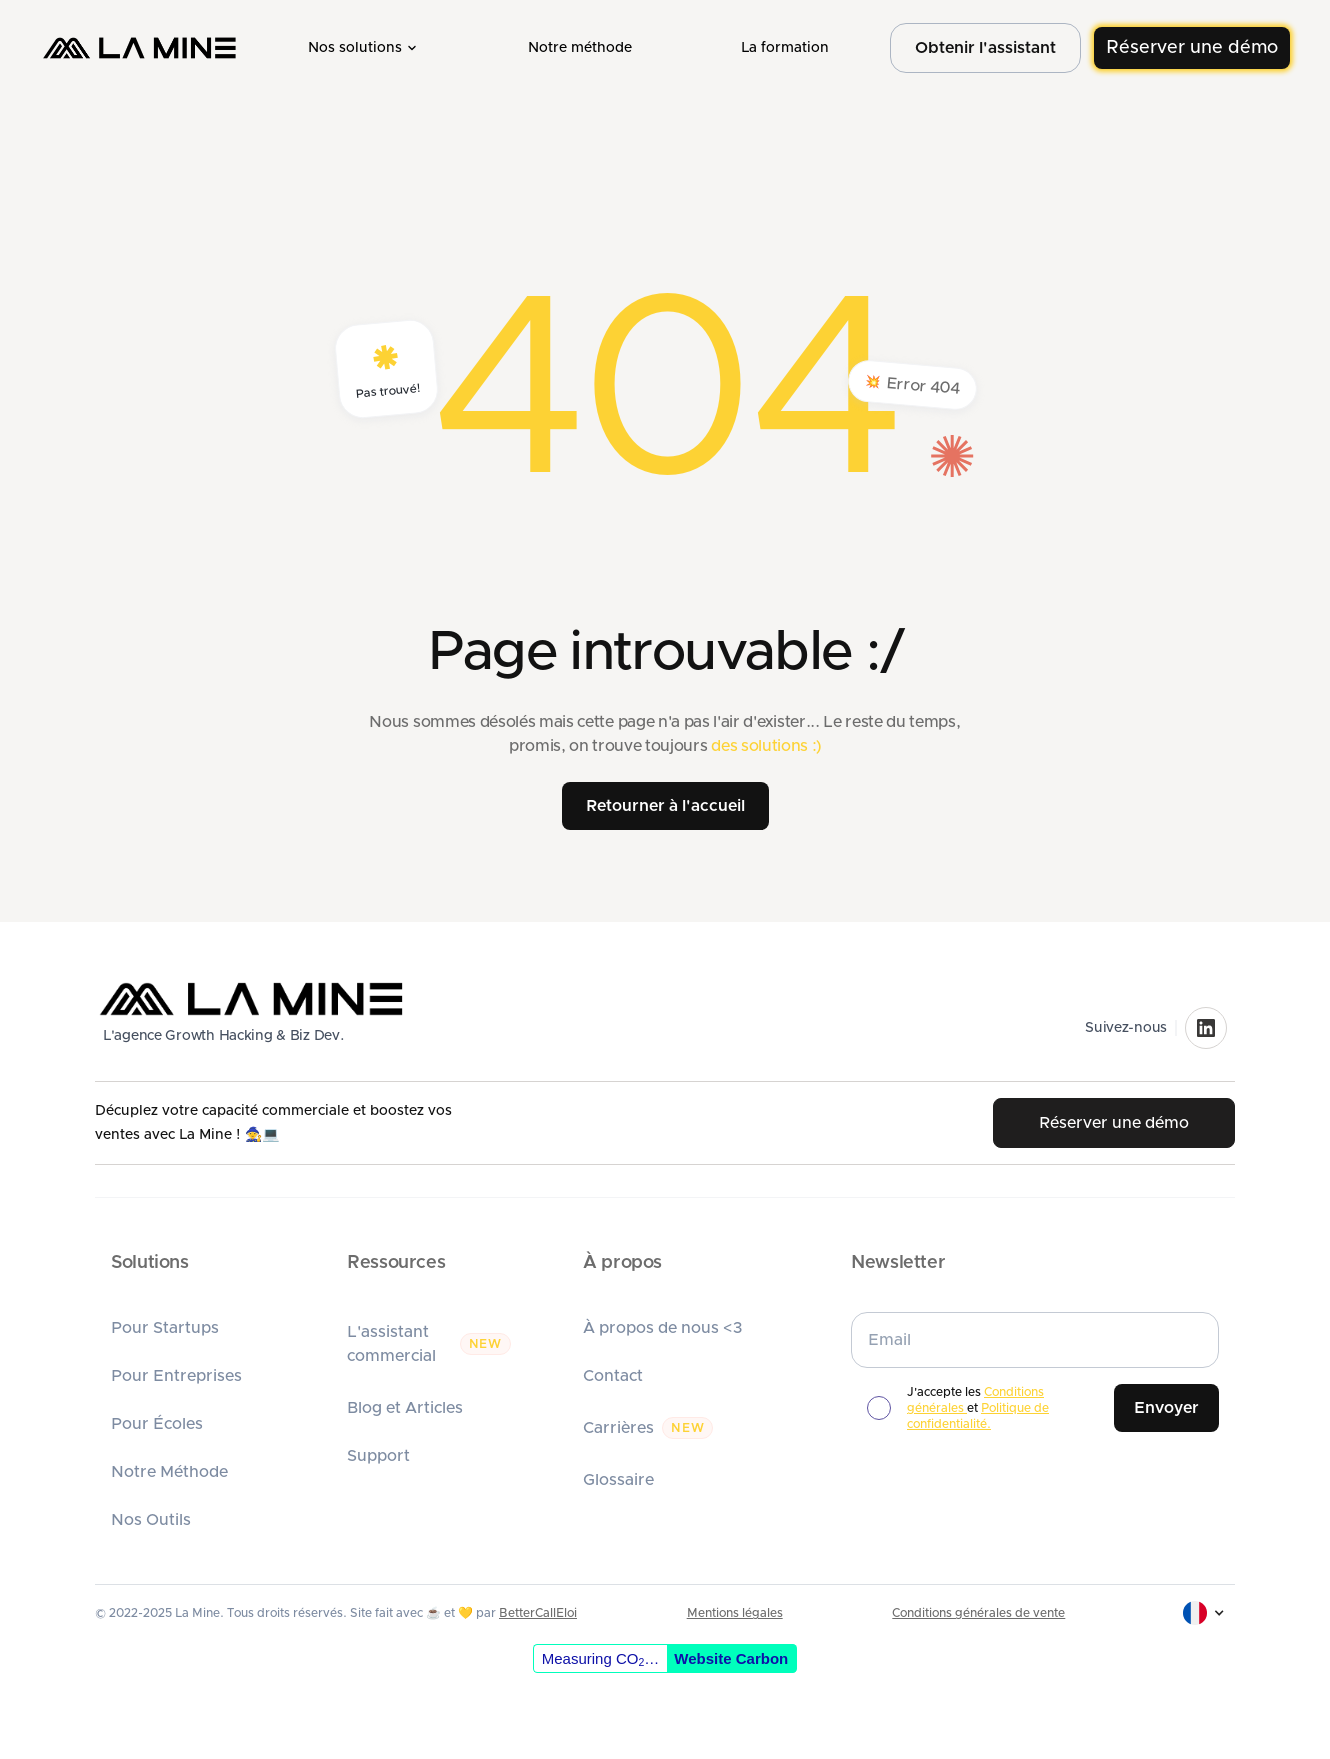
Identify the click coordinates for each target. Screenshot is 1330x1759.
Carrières (618, 1428)
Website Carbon (731, 1658)
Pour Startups (165, 1328)
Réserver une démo (1192, 48)
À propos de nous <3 (663, 1328)
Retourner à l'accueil (665, 806)
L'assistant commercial (391, 1344)
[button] (364, 48)
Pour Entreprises (176, 1376)
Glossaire (618, 1480)
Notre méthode (580, 48)
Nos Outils (151, 1520)
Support (378, 1456)
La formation (785, 48)
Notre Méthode (169, 1472)
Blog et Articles (405, 1408)
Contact (613, 1376)
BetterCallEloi (538, 1613)
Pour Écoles (157, 1424)
